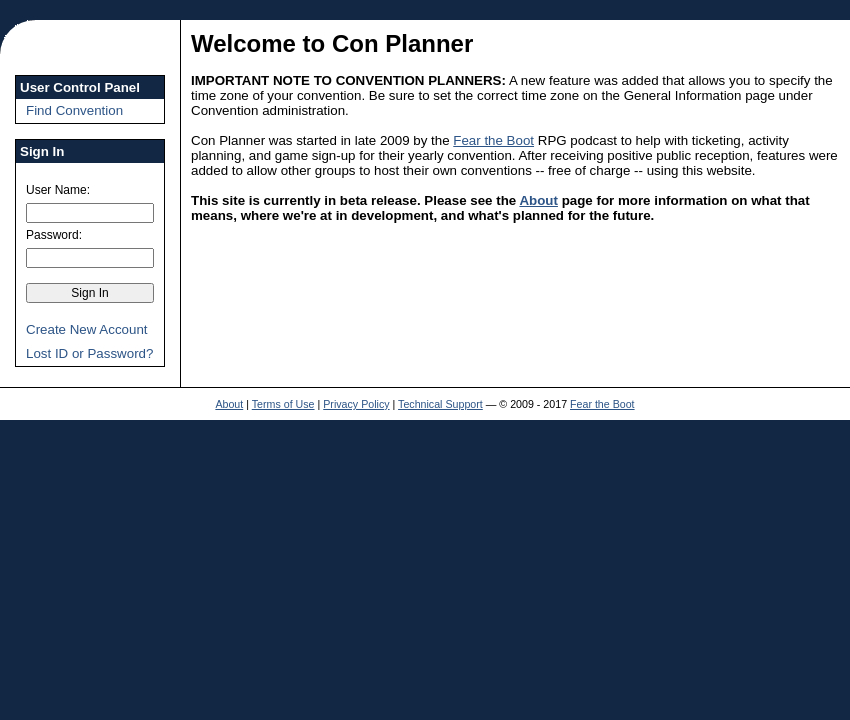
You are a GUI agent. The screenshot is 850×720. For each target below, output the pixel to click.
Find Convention (74, 110)
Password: (54, 235)
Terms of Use (283, 404)
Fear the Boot (493, 140)
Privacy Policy (356, 404)
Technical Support (440, 404)
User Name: (58, 190)
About (538, 200)
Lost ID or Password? (89, 353)
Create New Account (87, 329)
